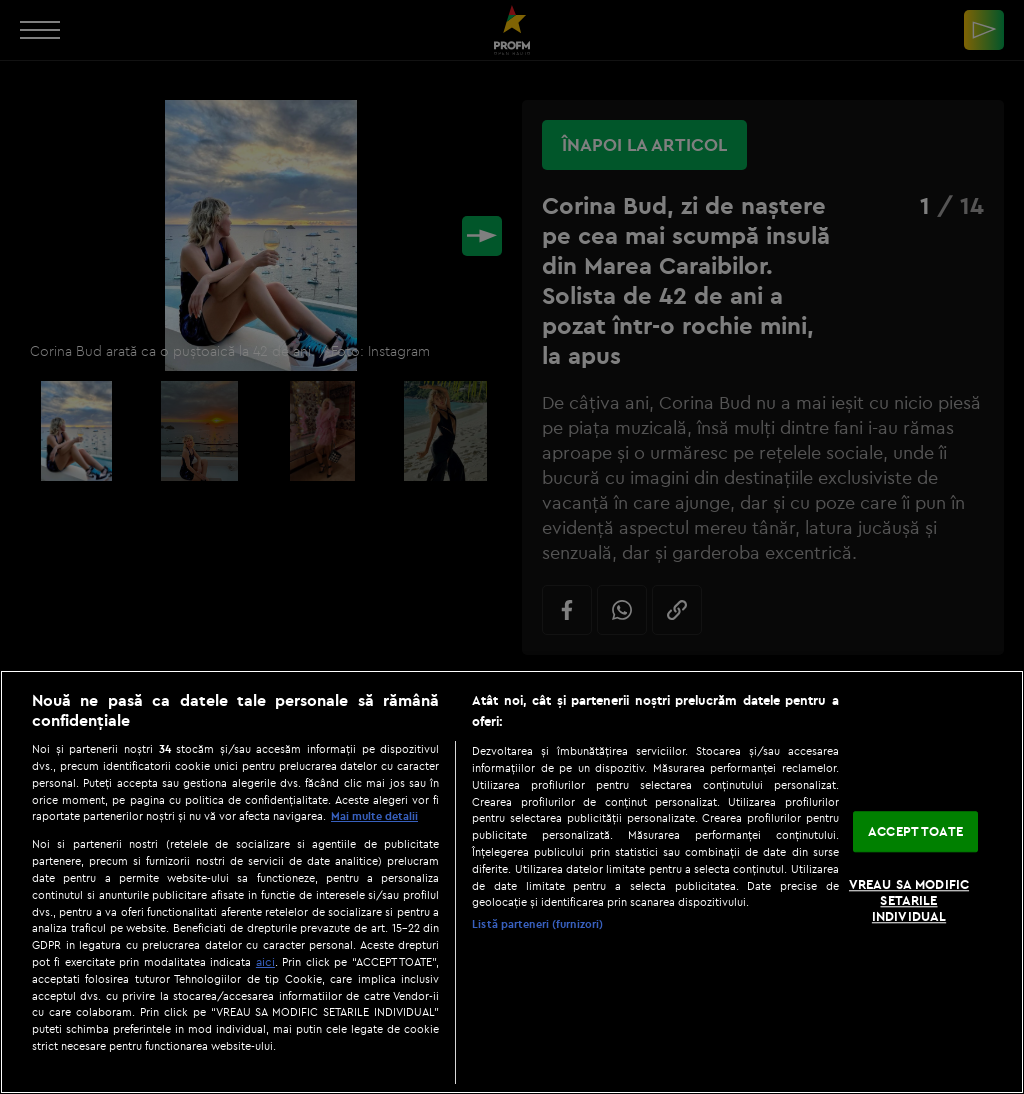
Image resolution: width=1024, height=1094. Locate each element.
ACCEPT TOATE (915, 831)
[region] (512, 882)
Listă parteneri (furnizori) (537, 924)
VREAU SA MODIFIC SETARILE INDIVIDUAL (909, 900)
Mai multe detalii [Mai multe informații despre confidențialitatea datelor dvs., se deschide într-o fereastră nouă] (374, 816)
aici (265, 961)
